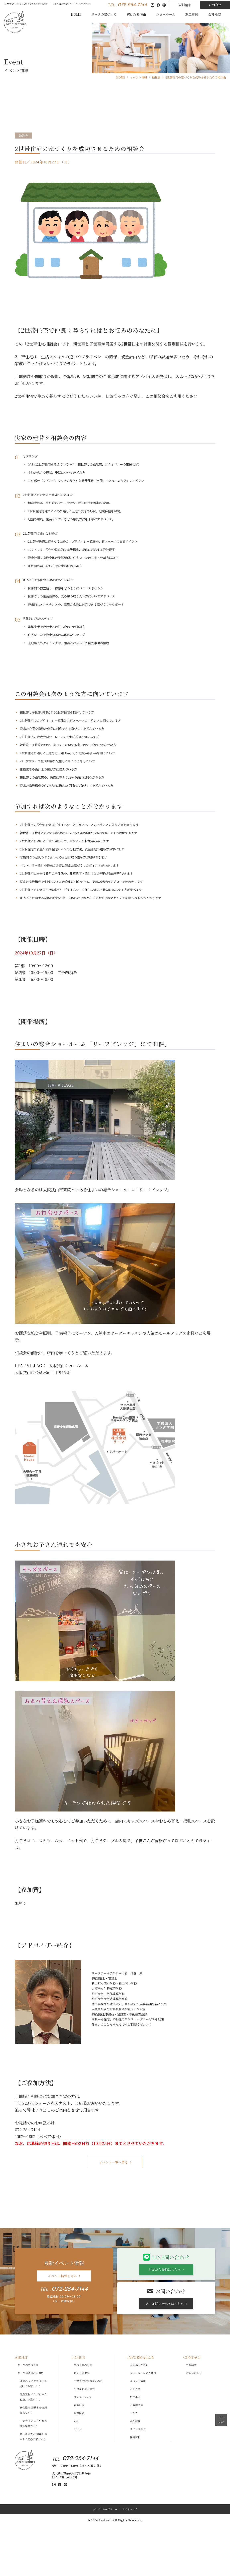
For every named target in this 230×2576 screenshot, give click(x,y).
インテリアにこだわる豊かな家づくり (33, 2423)
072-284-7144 (132, 5)
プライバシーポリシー (105, 2509)
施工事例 (191, 14)
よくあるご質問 (139, 2364)
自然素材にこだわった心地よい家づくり (33, 2397)
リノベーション (83, 2397)
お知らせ (135, 2388)
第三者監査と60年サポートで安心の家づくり (33, 2436)
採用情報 (135, 2437)
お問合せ (215, 5)
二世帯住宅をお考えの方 (88, 2380)
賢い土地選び (81, 2372)
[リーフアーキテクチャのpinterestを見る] (65, 2484)
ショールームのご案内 (143, 2372)
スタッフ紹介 (138, 2429)
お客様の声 (136, 2405)
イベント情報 (138, 2380)
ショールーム (165, 14)
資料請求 (184, 5)
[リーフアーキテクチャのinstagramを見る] (54, 2484)
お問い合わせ (194, 2372)
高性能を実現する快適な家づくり (33, 2410)
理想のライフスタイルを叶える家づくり (33, 2383)
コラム (134, 2413)
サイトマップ (130, 2509)
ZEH (76, 2421)
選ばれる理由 (136, 14)
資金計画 (79, 2405)
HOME (76, 14)
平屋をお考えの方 (84, 2388)
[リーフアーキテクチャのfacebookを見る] (59, 2484)
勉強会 (23, 135)
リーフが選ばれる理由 (31, 2372)
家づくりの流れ (83, 2364)
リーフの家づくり (104, 14)
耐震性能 (79, 2413)
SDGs (77, 2429)
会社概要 (214, 14)
